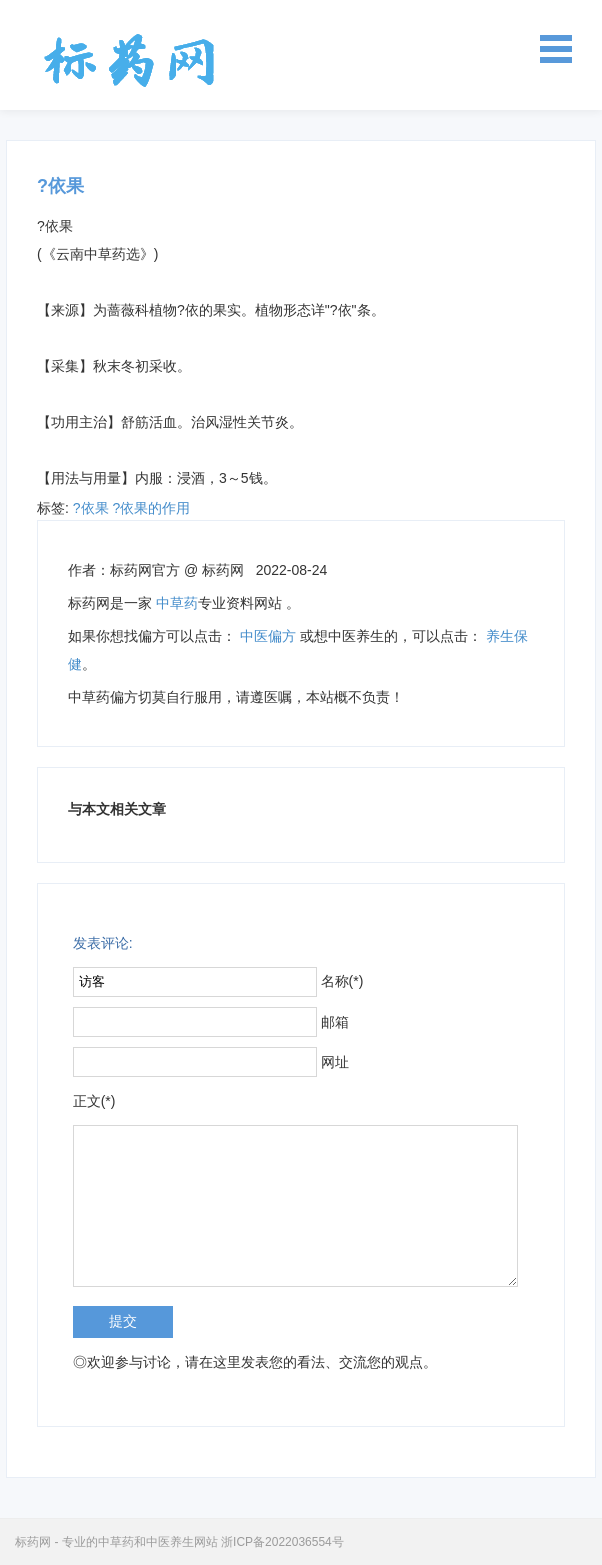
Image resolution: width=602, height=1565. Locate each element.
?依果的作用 (151, 508)
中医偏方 (268, 636)
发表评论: (103, 943)
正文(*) (94, 1101)
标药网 (130, 60)
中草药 (177, 603)
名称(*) (342, 981)
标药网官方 (145, 570)
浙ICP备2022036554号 (282, 1542)
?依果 (91, 508)
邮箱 (335, 1022)
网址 (335, 1062)
